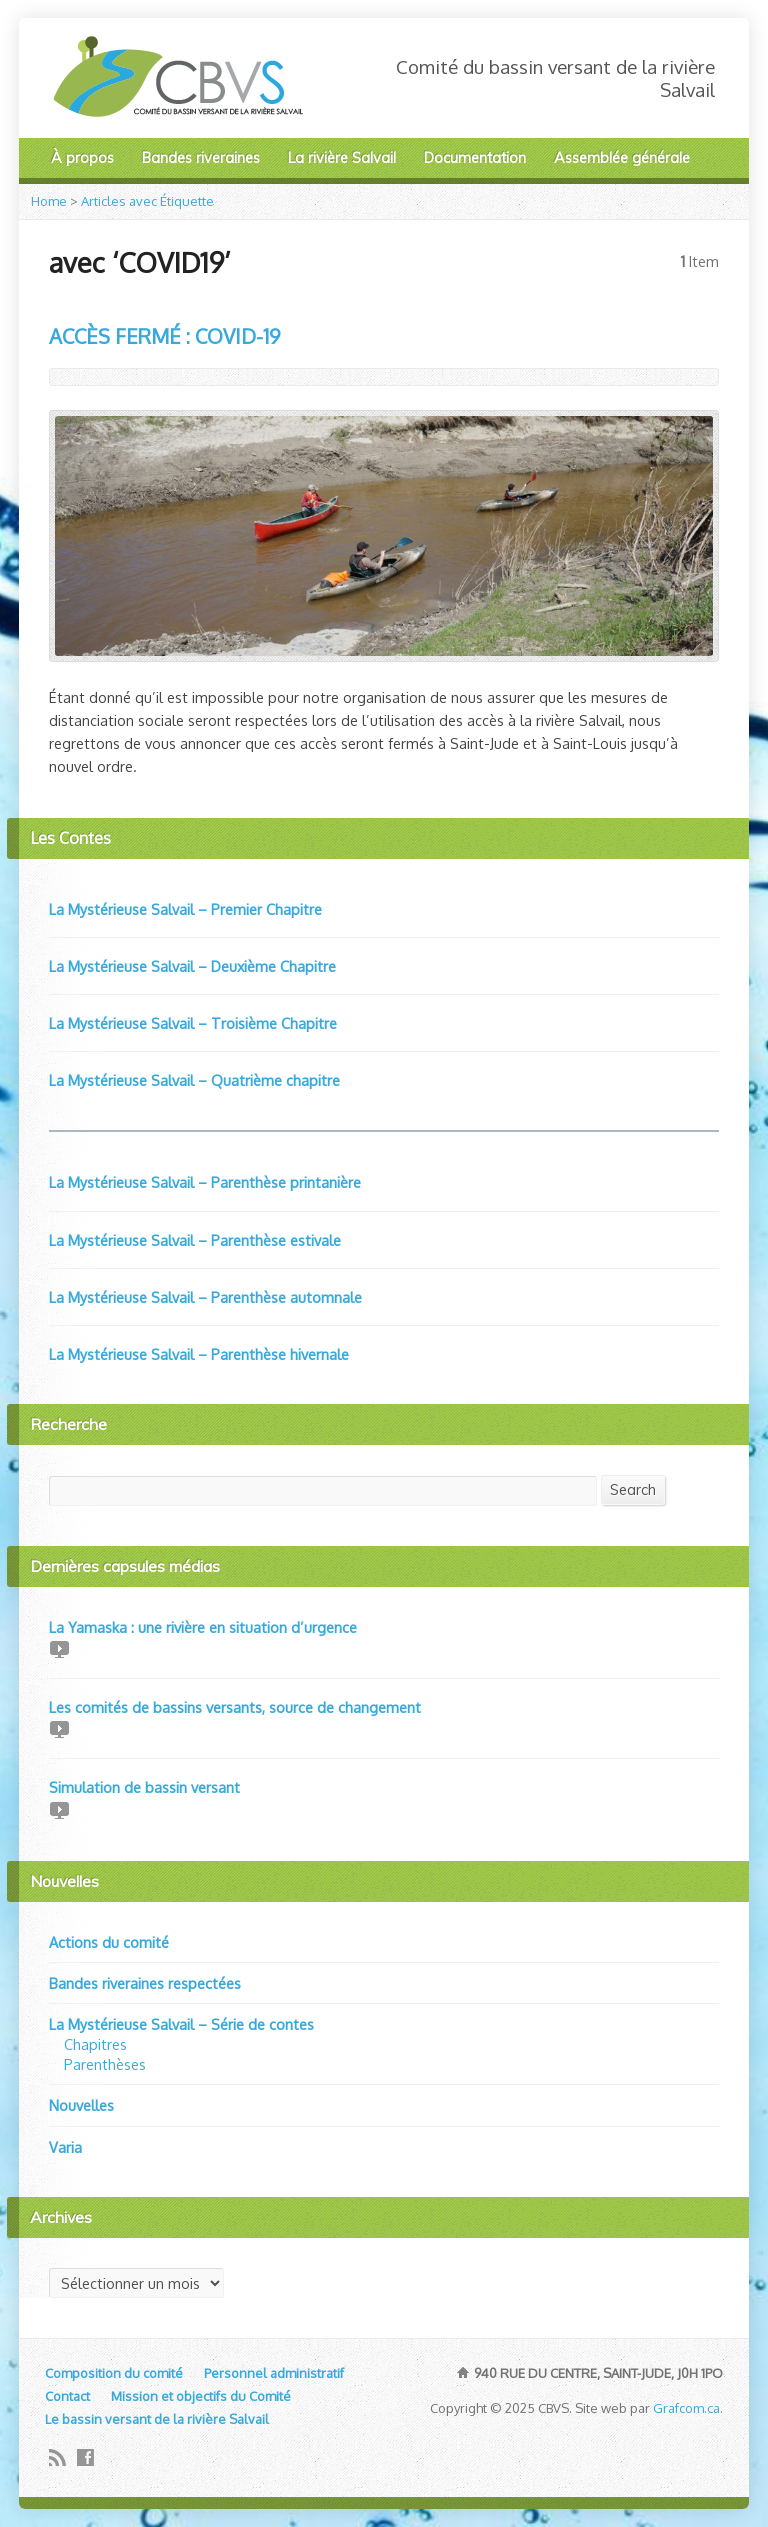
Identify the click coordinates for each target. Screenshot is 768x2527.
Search (633, 1490)
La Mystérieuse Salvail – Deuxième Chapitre (192, 966)
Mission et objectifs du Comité (201, 2396)
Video (58, 1648)
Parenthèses (105, 2064)
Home (49, 201)
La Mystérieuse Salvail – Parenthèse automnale (205, 1297)
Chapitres (95, 2044)
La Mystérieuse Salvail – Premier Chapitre (185, 909)
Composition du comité (114, 2373)
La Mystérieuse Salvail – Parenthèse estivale (195, 1240)
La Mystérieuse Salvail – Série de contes (181, 2024)
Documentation (475, 158)
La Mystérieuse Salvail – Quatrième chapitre (194, 1080)
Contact (67, 2396)
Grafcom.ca (686, 2408)
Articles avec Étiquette (147, 201)
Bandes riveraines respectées (145, 1983)
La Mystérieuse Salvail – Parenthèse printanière (205, 1182)
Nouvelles (81, 2105)
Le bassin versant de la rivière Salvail (157, 2419)
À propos (82, 158)
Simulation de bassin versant (144, 1787)
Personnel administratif (274, 2373)
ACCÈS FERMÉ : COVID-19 (164, 336)
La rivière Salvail (342, 158)
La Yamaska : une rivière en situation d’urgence (203, 1627)
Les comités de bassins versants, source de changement (235, 1707)
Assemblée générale (622, 158)
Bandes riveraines (201, 158)
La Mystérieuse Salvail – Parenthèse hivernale (199, 1354)
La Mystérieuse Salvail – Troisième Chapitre (193, 1023)
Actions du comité (109, 1942)
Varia (65, 2147)
